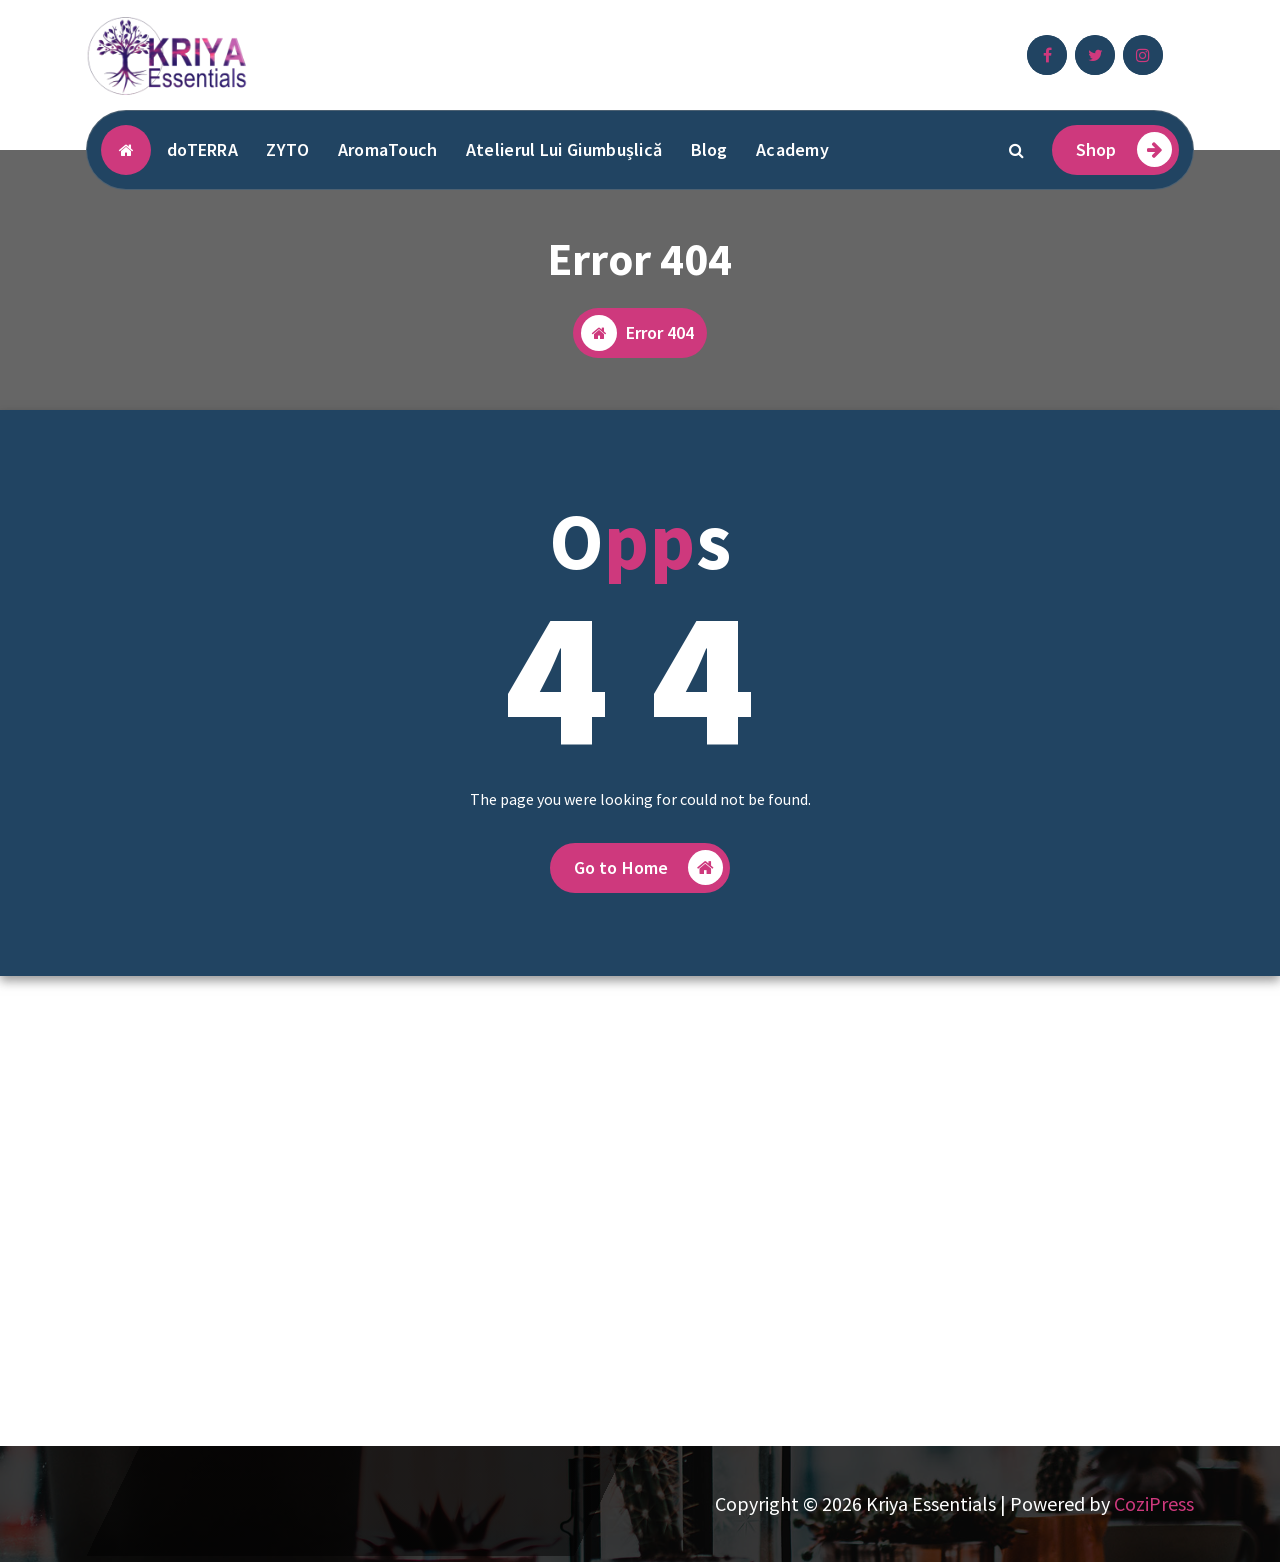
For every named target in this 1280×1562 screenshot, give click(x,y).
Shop (1124, 149)
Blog (709, 149)
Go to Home (649, 867)
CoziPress (1154, 1503)
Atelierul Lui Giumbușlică (564, 149)
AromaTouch (388, 149)
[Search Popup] (1017, 150)
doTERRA (202, 149)
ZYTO (287, 149)
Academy (792, 149)
